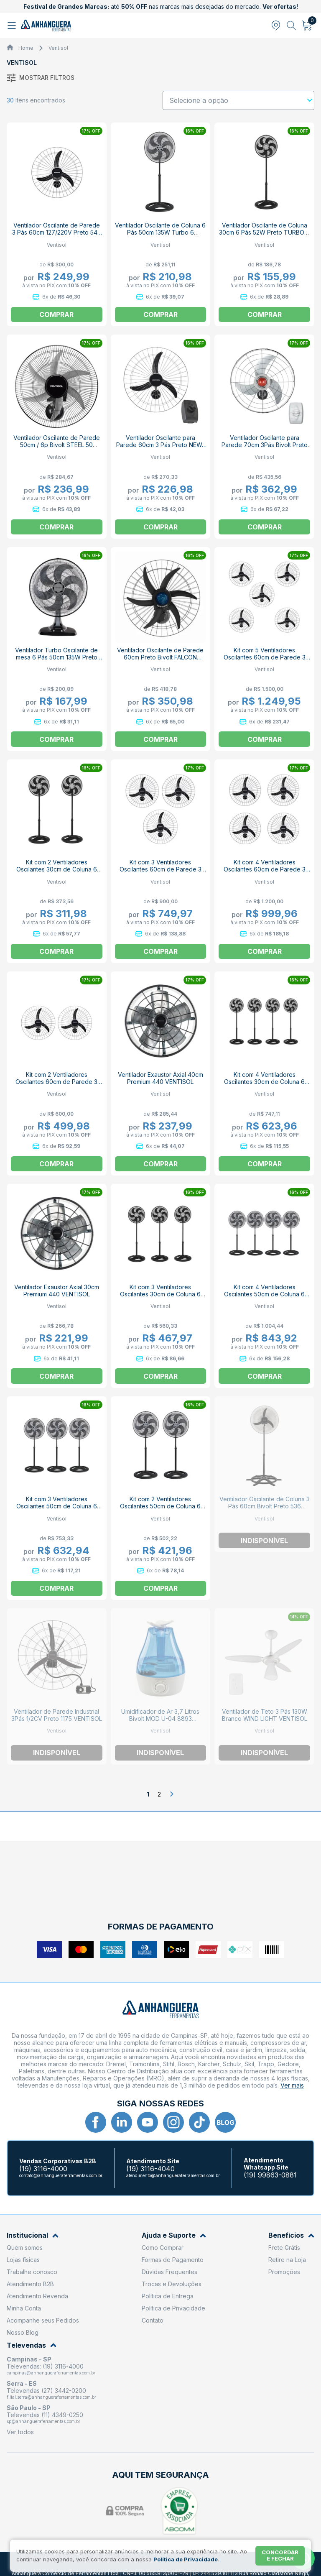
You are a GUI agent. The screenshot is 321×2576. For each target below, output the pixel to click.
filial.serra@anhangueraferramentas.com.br (51, 2397)
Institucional (33, 2235)
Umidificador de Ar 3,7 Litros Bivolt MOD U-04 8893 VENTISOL (160, 1718)
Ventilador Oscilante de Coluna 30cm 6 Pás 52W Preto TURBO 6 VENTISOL (264, 232)
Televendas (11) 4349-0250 (45, 2414)
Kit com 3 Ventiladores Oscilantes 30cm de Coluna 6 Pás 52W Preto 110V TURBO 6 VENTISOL (160, 1297)
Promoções (284, 2271)
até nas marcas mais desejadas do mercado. (160, 6)
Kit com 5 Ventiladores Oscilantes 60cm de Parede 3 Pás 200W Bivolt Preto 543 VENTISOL (265, 661)
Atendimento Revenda (37, 2296)
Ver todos (20, 2431)
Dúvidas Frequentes (169, 2271)
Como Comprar (162, 2247)
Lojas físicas (23, 2259)
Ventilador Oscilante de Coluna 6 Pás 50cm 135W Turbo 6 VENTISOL (160, 232)
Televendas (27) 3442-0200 (46, 2390)
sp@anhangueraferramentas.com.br (43, 2421)
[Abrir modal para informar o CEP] (276, 25)
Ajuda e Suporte (174, 2235)
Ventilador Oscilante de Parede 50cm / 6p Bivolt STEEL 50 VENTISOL (56, 444)
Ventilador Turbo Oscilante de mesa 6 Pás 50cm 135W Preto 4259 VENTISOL (56, 657)
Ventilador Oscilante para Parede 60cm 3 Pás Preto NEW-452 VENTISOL (160, 444)
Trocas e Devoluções (171, 2283)
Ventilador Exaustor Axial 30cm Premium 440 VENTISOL (56, 1290)
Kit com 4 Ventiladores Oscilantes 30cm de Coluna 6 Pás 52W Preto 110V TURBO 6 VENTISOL (264, 1085)
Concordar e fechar (280, 2555)
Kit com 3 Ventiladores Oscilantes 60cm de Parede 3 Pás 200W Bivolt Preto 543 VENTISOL (160, 873)
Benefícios (291, 2235)
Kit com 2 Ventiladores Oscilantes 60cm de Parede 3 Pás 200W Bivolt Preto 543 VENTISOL (56, 1085)
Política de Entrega (168, 2296)
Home (25, 48)
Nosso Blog (22, 2332)
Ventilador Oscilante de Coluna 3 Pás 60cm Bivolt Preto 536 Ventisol (264, 1506)
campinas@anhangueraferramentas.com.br (51, 2372)
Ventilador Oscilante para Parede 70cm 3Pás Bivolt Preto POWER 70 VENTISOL (265, 444)
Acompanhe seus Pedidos (43, 2320)
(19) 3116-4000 (43, 2169)
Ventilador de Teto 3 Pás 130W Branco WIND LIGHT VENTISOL (264, 1715)
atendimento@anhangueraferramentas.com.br (173, 2175)
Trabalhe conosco (32, 2271)
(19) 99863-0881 (270, 2175)
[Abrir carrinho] (307, 25)
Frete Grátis (284, 2247)
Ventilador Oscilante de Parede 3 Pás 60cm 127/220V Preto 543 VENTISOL (56, 232)
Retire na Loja (287, 2259)
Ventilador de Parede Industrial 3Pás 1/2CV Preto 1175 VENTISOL (56, 1715)
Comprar (160, 314)
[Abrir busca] (291, 25)
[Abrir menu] (13, 25)
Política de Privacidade (173, 2308)
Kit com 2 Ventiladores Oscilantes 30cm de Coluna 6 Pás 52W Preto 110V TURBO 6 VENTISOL (56, 873)
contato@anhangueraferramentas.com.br (60, 2175)
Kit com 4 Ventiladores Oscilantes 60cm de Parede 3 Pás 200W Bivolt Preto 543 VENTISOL (265, 873)
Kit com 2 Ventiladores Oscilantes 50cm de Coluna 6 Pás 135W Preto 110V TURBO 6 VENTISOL (160, 1509)
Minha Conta (24, 2308)
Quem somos (25, 2247)
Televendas (31, 2345)
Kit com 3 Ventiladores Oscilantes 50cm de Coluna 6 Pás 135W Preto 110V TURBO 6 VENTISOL (56, 1509)
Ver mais (292, 2085)
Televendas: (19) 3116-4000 (45, 2366)
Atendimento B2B (30, 2283)
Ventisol (58, 48)
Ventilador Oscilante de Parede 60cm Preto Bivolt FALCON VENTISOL (160, 657)
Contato (152, 2320)
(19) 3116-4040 (150, 2169)
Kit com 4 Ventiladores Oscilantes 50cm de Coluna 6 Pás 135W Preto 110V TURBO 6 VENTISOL (264, 1297)
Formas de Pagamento (173, 2259)
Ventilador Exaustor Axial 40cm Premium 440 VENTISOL (160, 1078)
